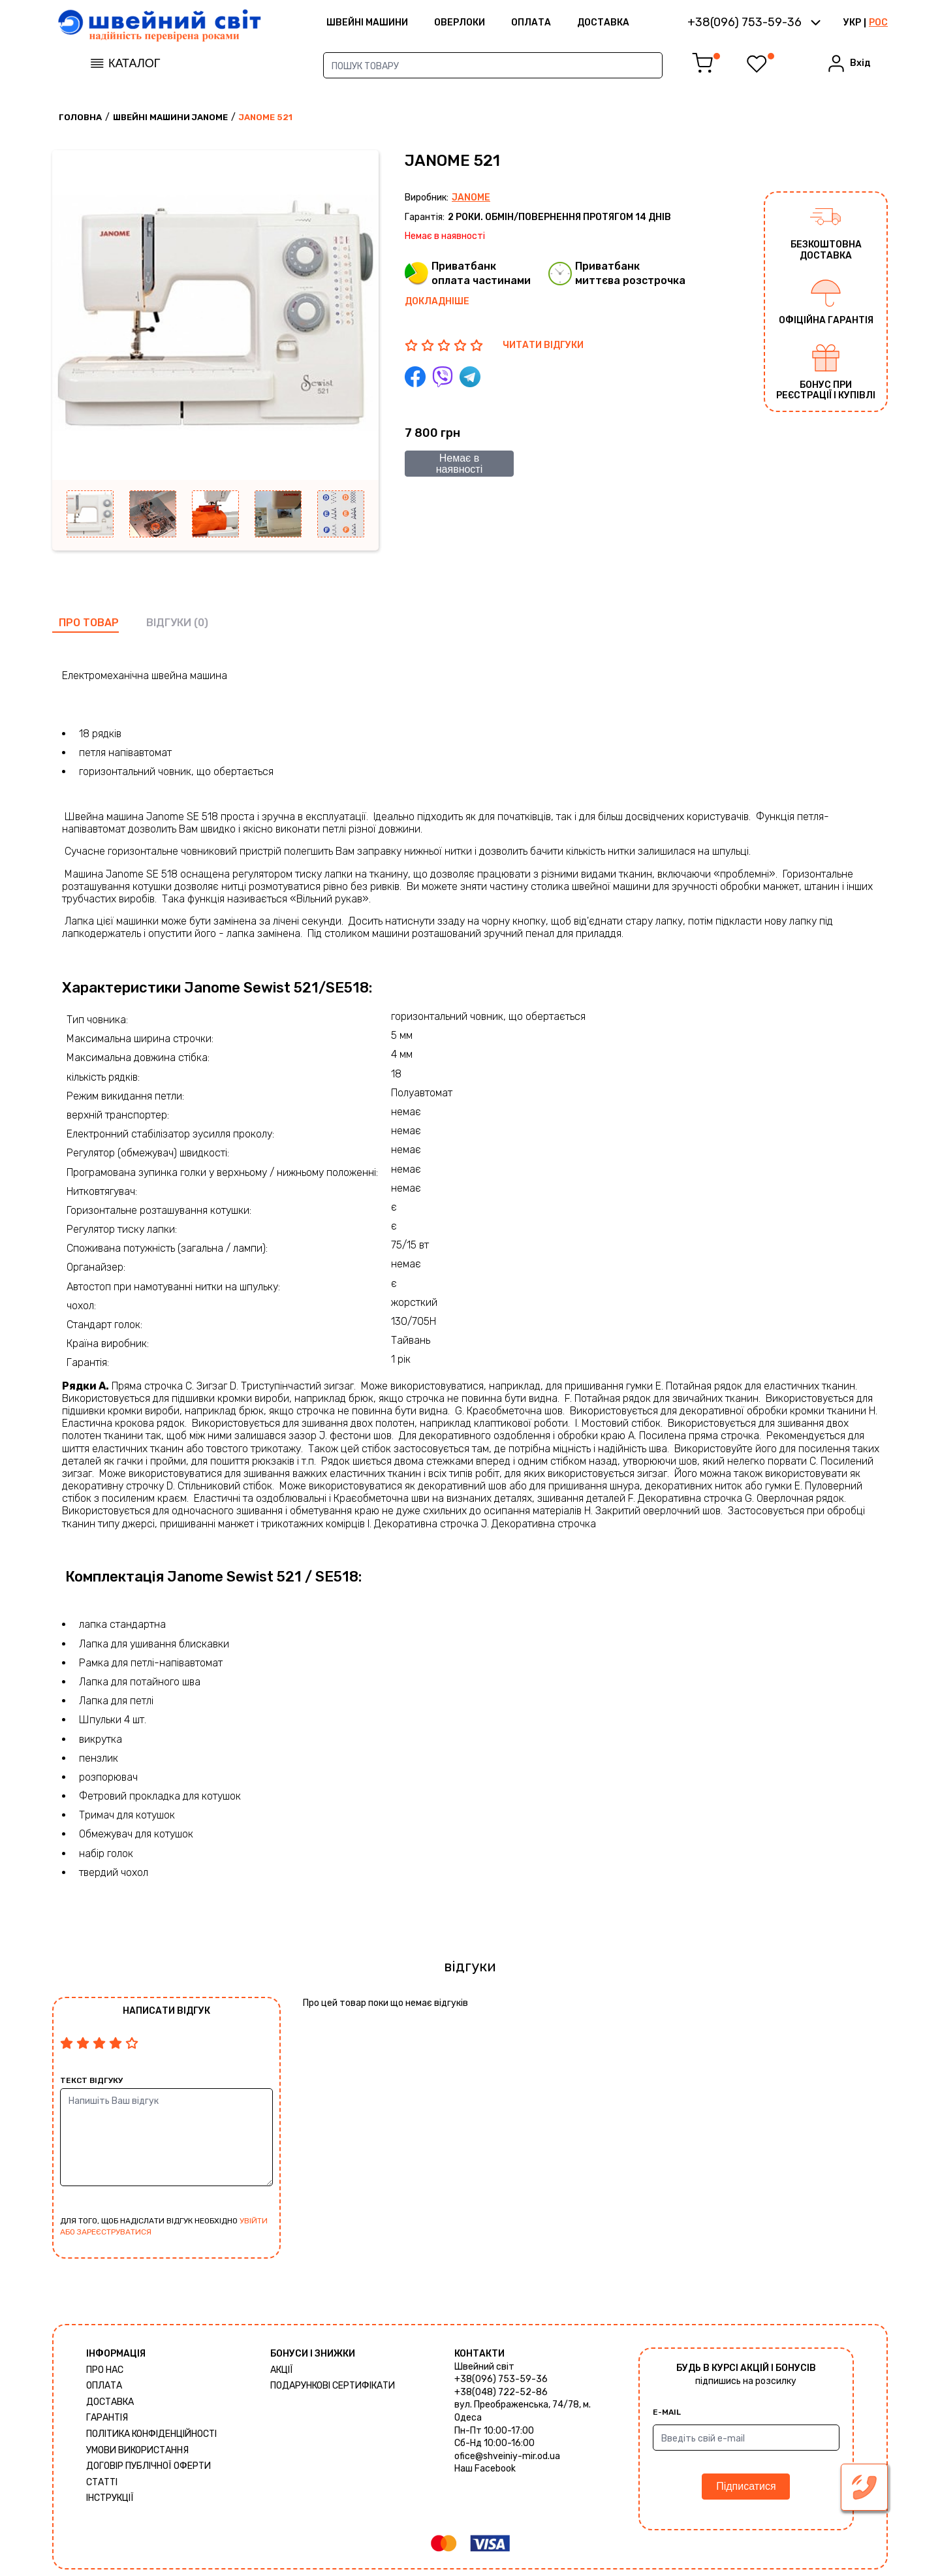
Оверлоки (459, 22)
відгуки (168, 622)
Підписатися (746, 2486)
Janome (471, 197)
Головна (80, 117)
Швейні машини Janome (170, 117)
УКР (852, 22)
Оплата (531, 22)
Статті (102, 2482)
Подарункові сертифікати (332, 2385)
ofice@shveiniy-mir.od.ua (507, 2456)
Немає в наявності (459, 464)
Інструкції (110, 2498)
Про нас (104, 2370)
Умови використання (137, 2450)
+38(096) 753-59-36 (501, 2379)
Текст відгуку (91, 2080)
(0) (201, 622)
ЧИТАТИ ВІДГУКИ (543, 345)
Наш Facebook (485, 2468)
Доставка (603, 22)
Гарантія (107, 2417)
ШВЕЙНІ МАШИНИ (367, 22)
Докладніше (437, 301)
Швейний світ (484, 2366)
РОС (878, 22)
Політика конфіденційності (151, 2434)
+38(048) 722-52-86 (501, 2392)
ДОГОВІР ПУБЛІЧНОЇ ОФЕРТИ (148, 2466)
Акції (281, 2370)
